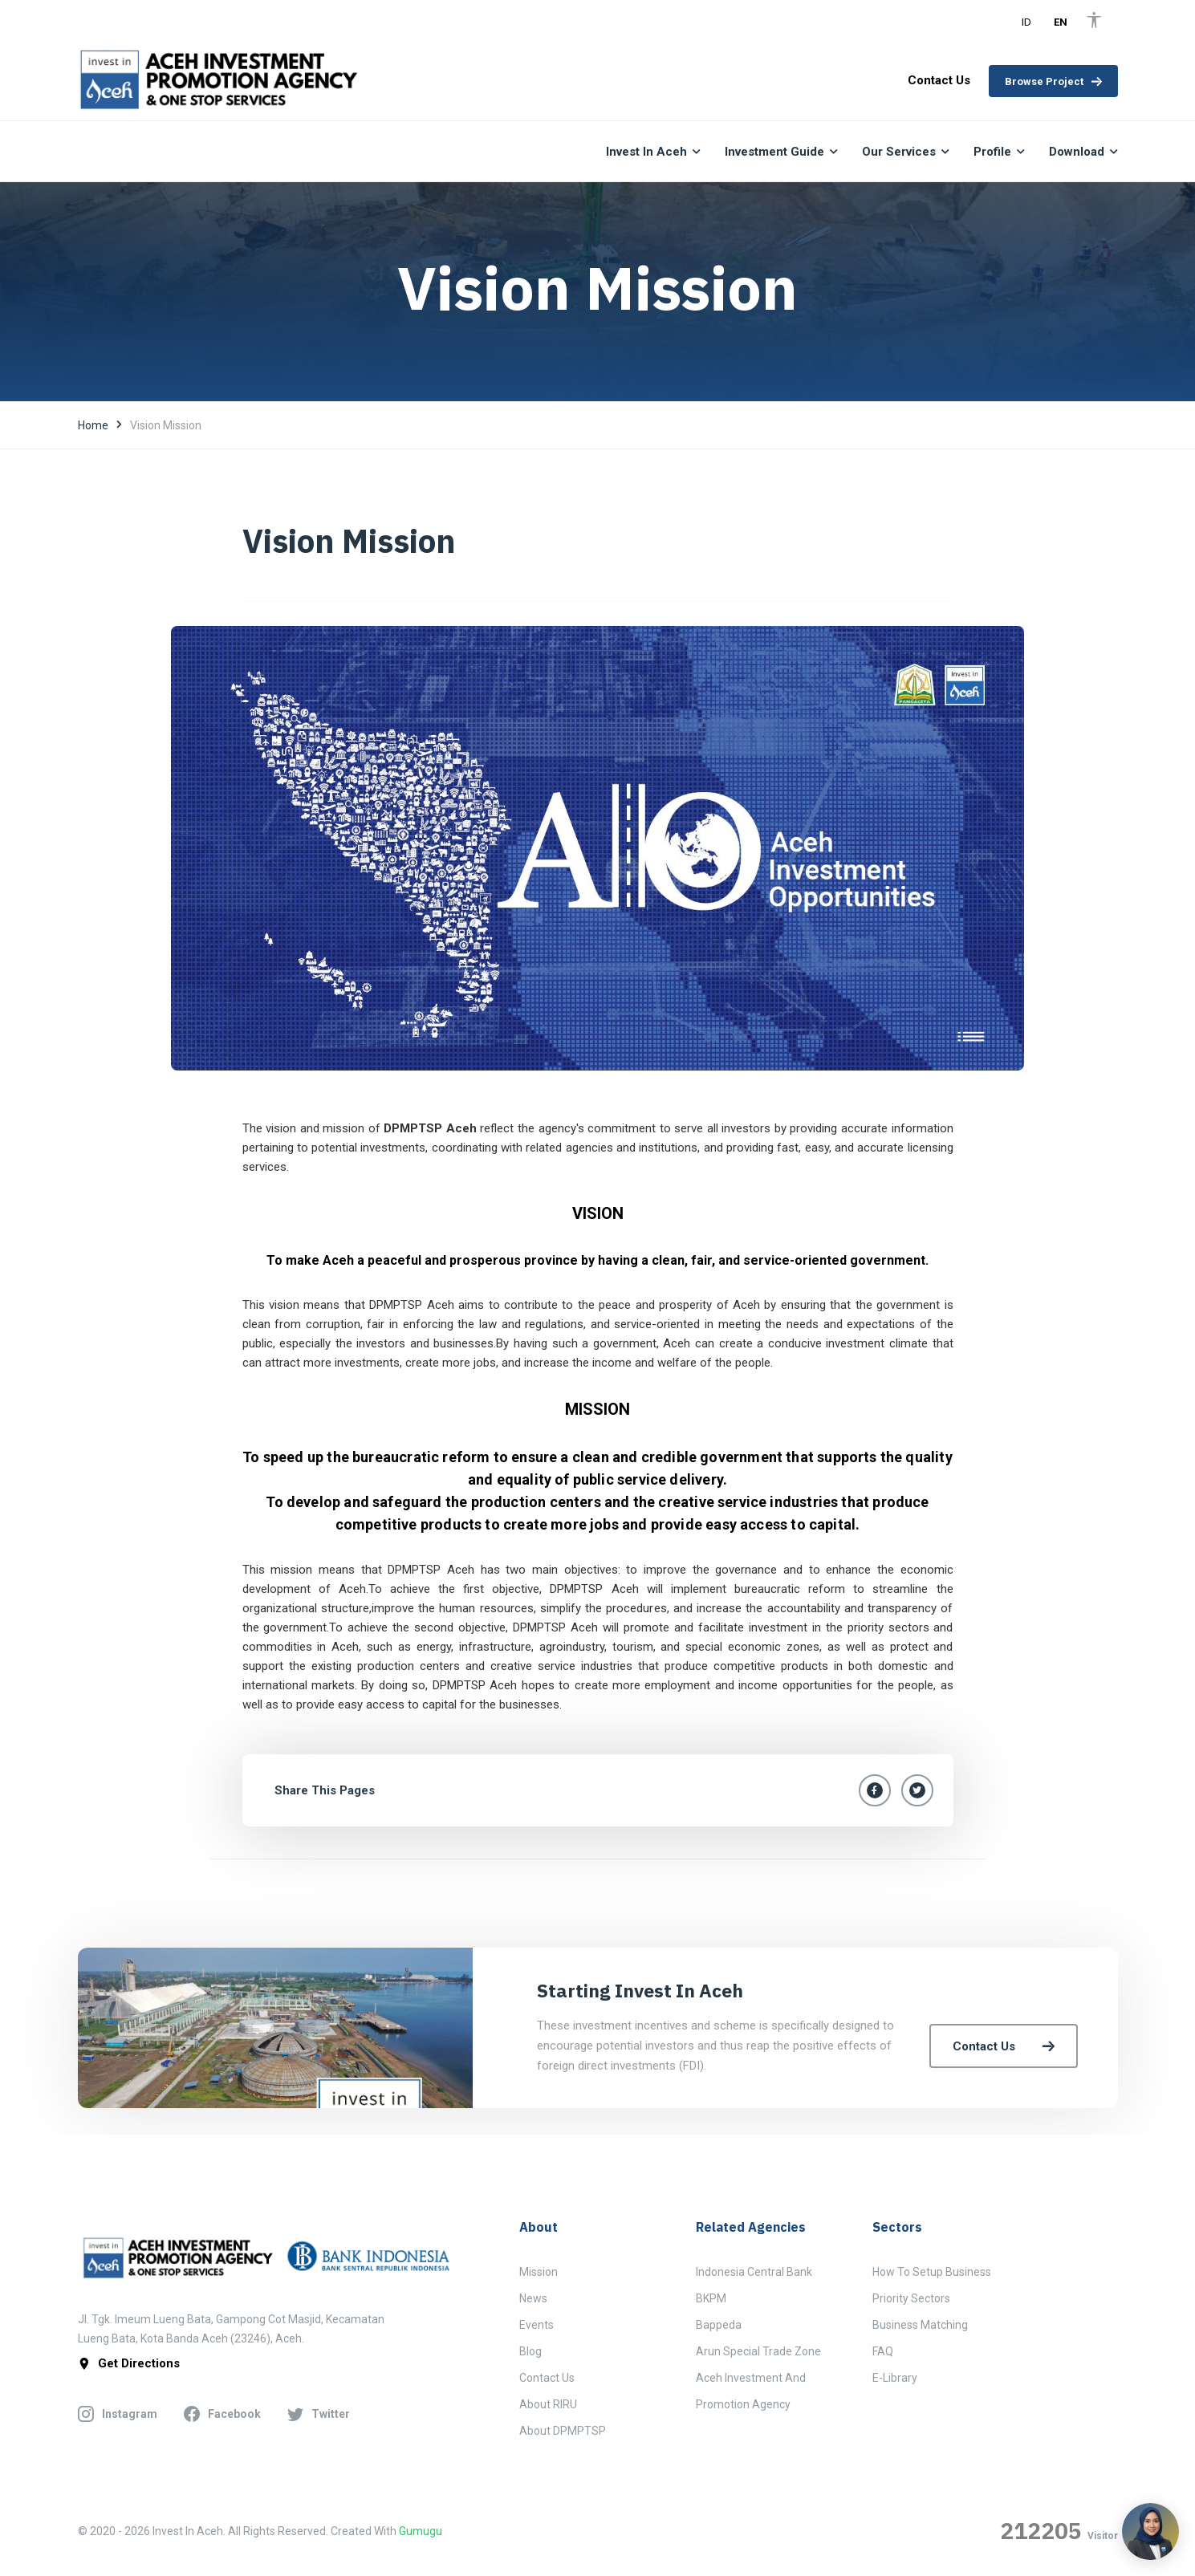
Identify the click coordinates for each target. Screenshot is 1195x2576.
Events (536, 2324)
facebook (222, 2415)
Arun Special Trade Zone (758, 2351)
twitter (318, 2415)
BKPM (711, 2298)
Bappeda (719, 2324)
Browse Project (1053, 81)
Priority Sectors (911, 2298)
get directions (129, 2364)
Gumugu (420, 2531)
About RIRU (548, 2404)
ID (1026, 22)
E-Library (894, 2377)
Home (93, 425)
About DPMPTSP (562, 2430)
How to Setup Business (931, 2271)
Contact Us (1004, 2046)
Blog (530, 2351)
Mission (538, 2271)
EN (1060, 22)
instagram (117, 2415)
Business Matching (920, 2324)
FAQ (882, 2351)
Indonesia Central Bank (754, 2271)
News (533, 2298)
